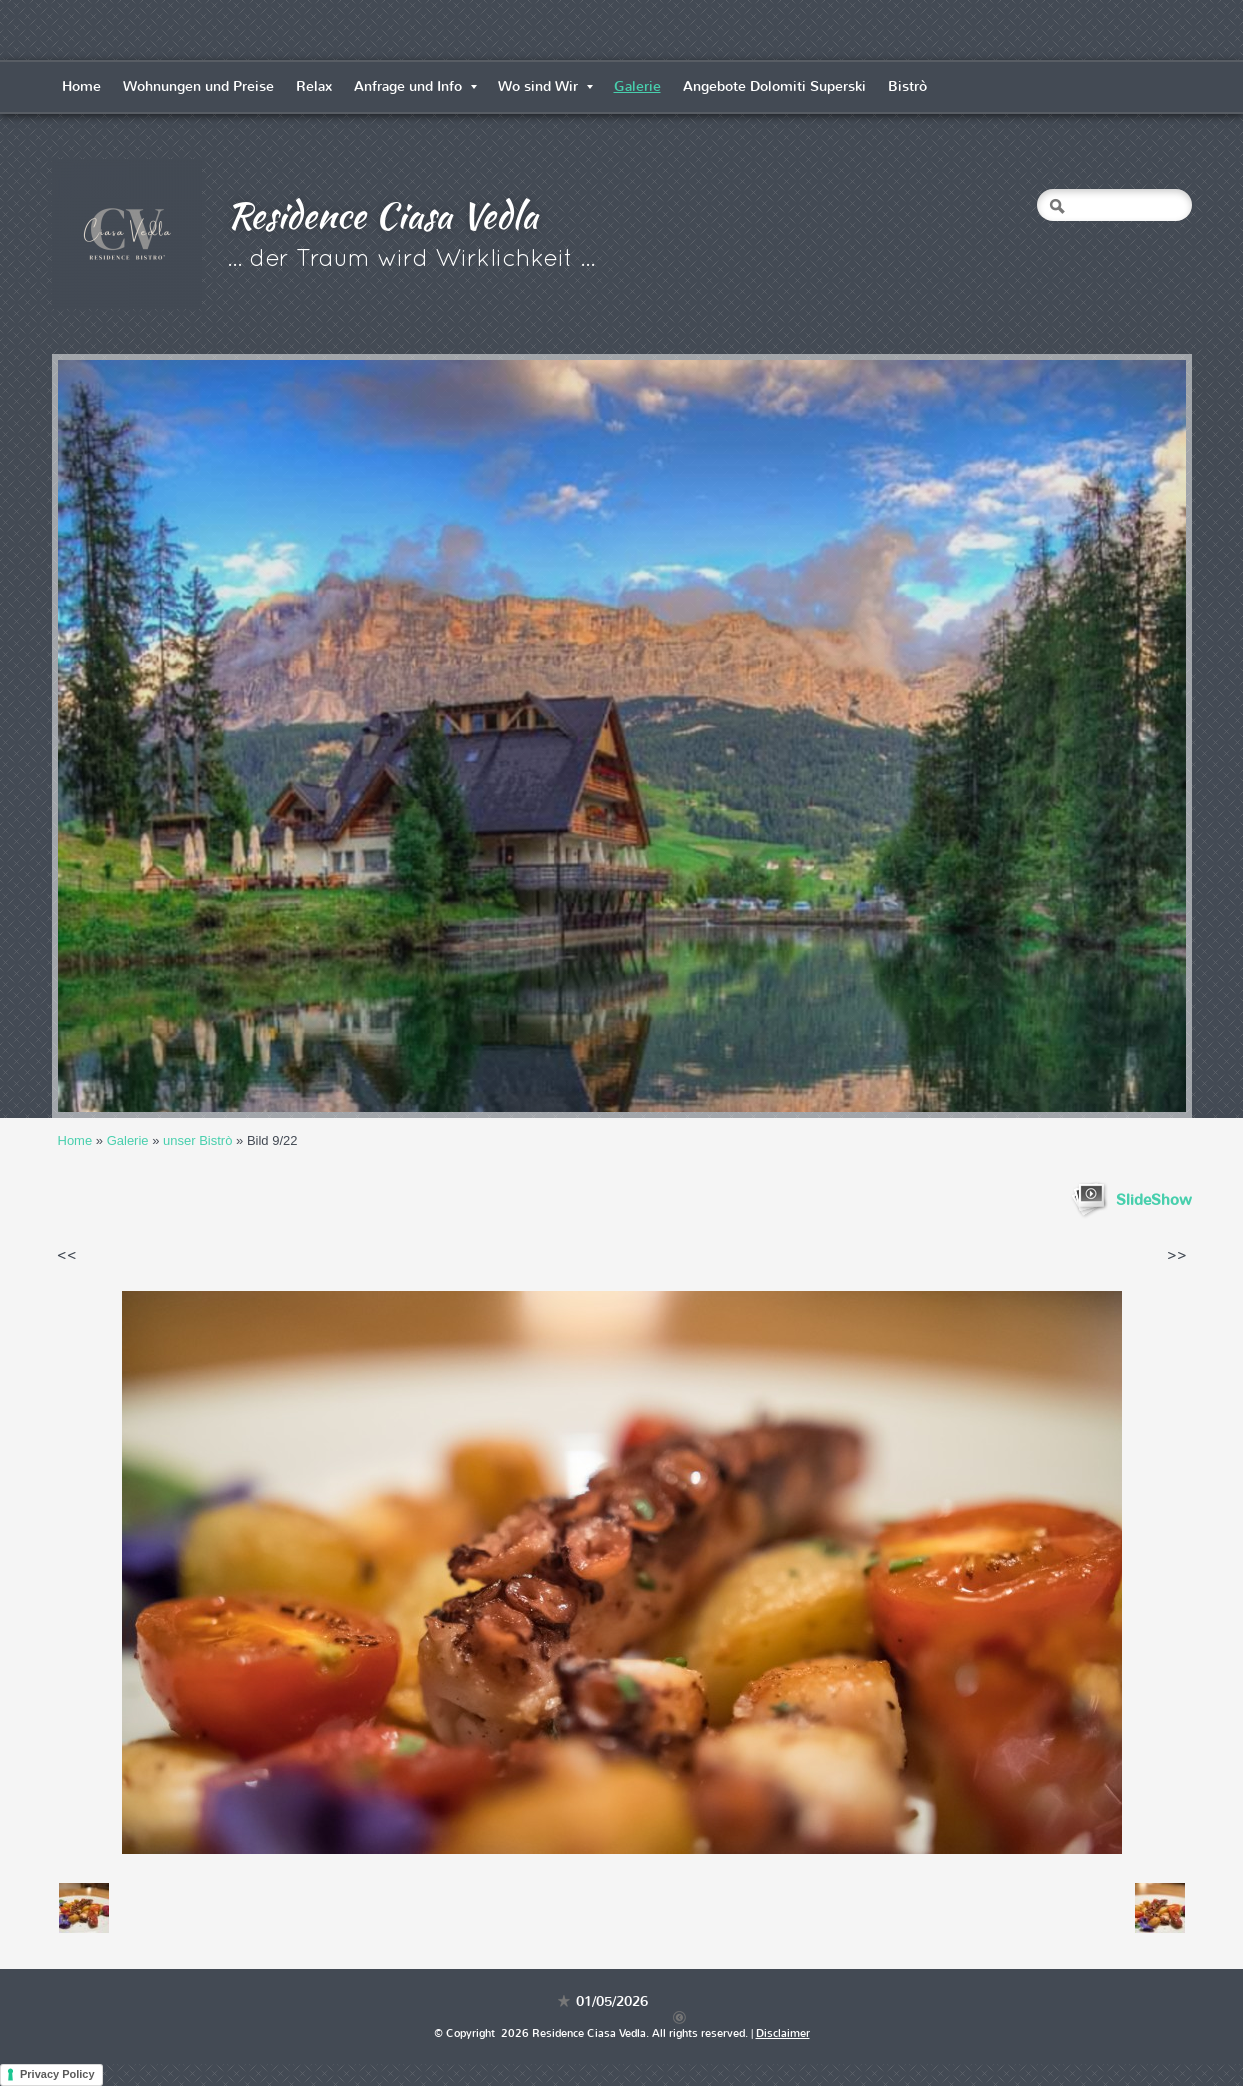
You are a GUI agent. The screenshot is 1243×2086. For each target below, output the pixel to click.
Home (81, 86)
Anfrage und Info (415, 86)
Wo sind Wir (545, 86)
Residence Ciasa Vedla (382, 215)
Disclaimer (783, 2033)
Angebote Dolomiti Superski (774, 86)
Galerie (637, 86)
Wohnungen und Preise (198, 86)
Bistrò (907, 86)
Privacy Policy (57, 2074)
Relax (314, 86)
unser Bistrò (197, 1140)
